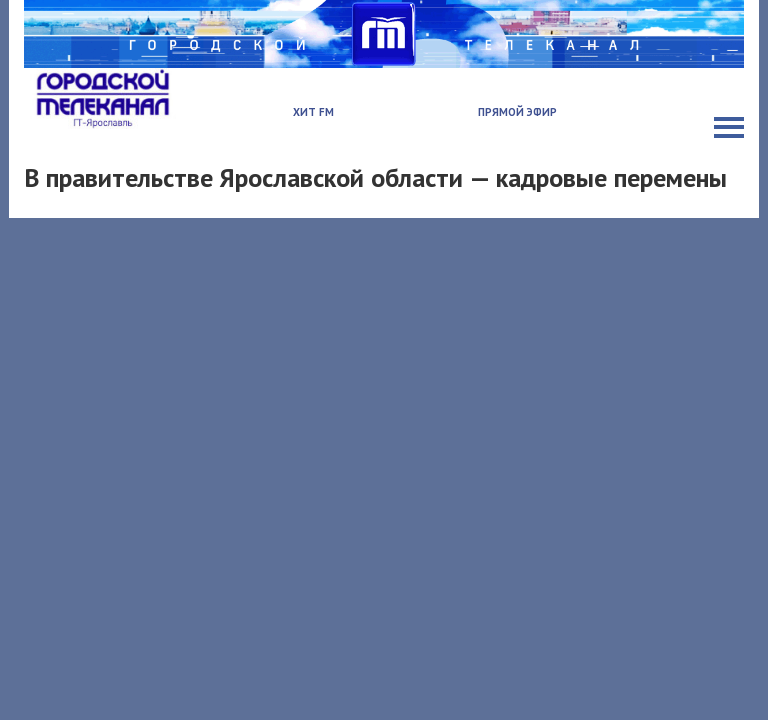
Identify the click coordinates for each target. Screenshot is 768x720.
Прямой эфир (517, 112)
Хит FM (313, 112)
